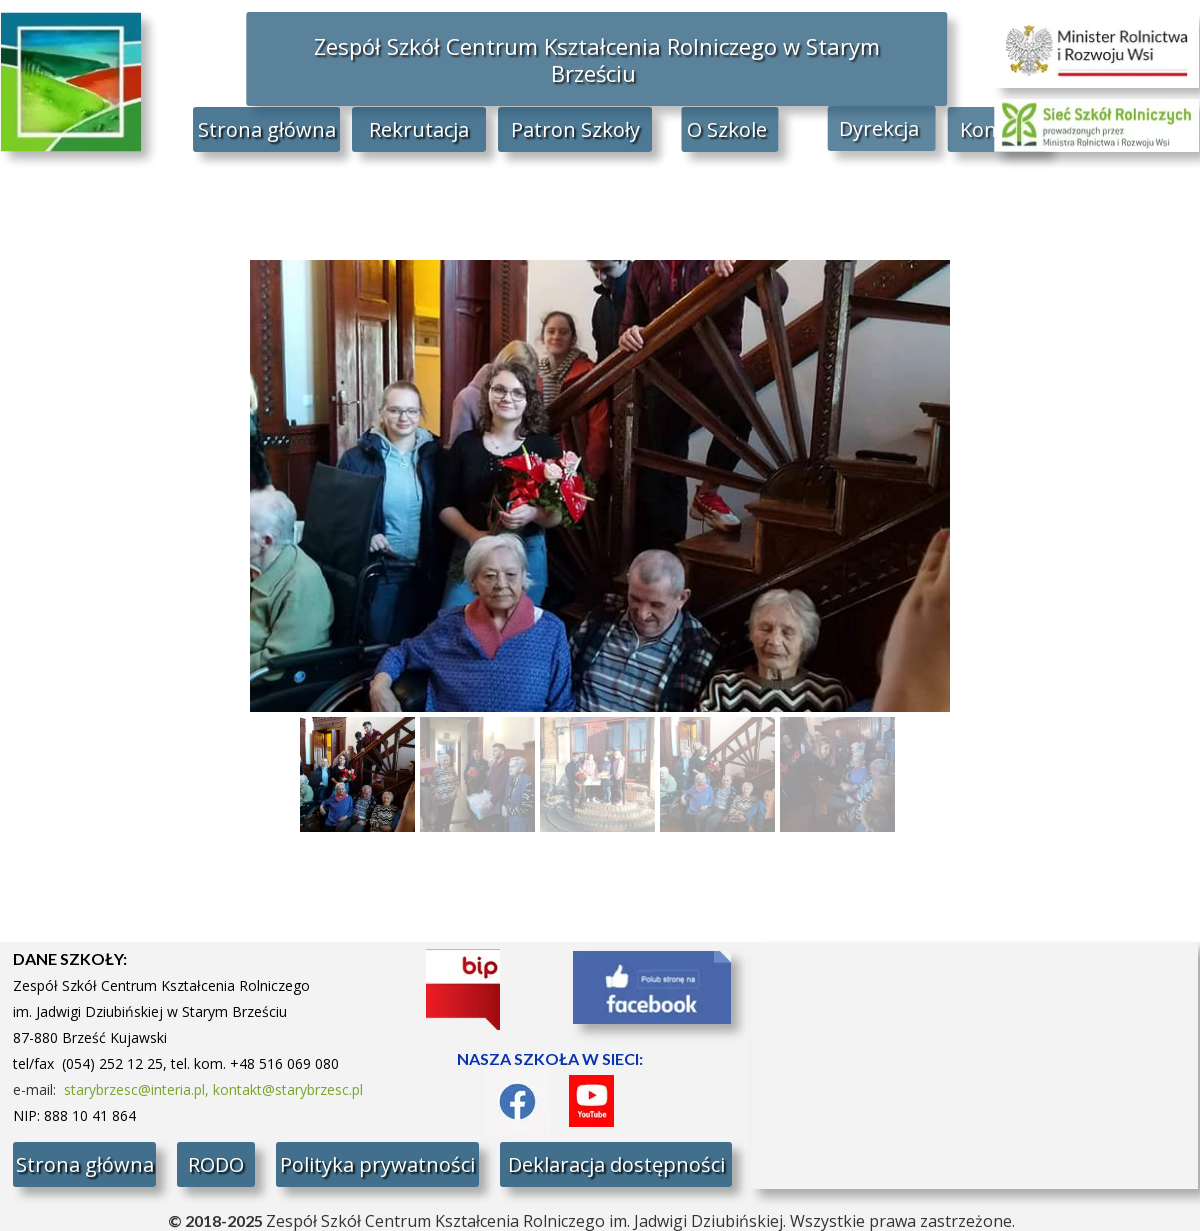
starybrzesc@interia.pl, (138, 1089)
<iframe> (974, 1065)
